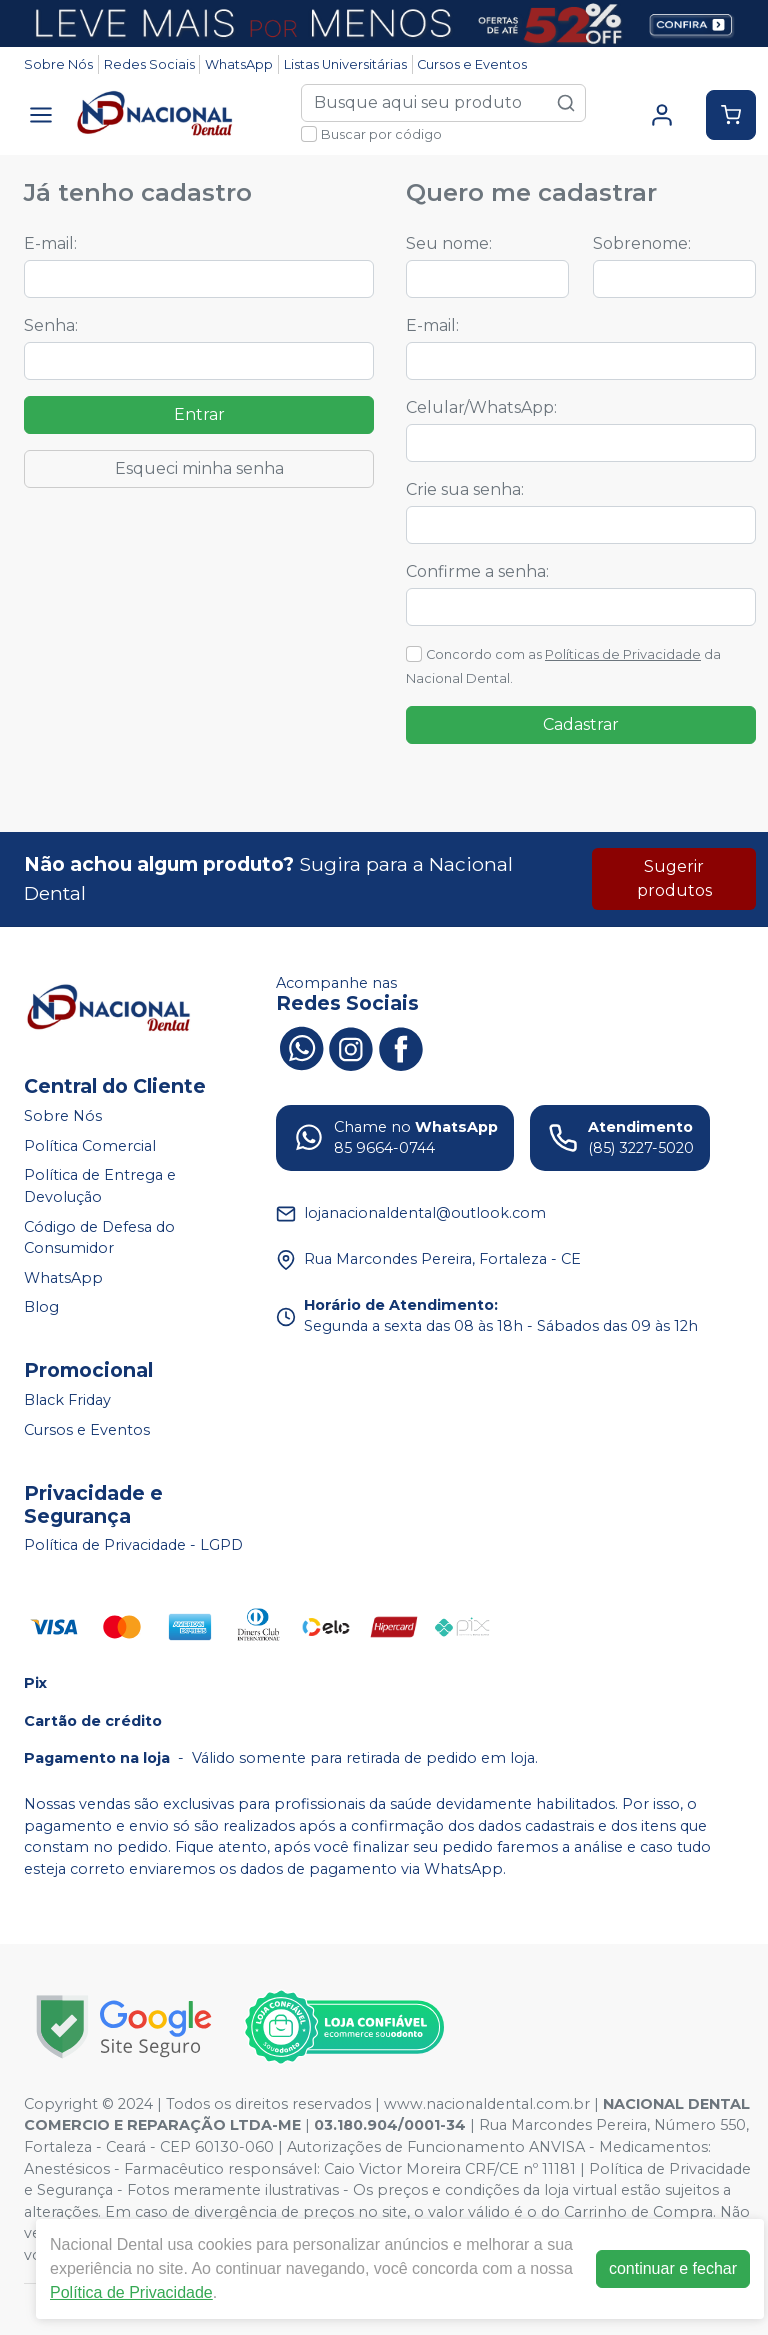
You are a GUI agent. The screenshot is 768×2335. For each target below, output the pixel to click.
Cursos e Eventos (472, 64)
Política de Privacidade (131, 2292)
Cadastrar (581, 724)
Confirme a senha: (477, 571)
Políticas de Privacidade (623, 654)
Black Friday (67, 1400)
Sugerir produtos (674, 878)
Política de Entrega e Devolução (100, 1187)
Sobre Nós (58, 64)
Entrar (199, 414)
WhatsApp (239, 64)
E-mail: (50, 243)
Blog (41, 1308)
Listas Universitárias (345, 64)
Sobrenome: (642, 243)
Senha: (51, 325)
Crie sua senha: (465, 489)
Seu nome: (449, 243)
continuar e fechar (673, 2268)
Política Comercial (90, 1146)
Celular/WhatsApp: (481, 407)
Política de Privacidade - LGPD (133, 1546)
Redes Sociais (149, 64)
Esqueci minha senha (199, 468)
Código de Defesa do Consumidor (99, 1238)
